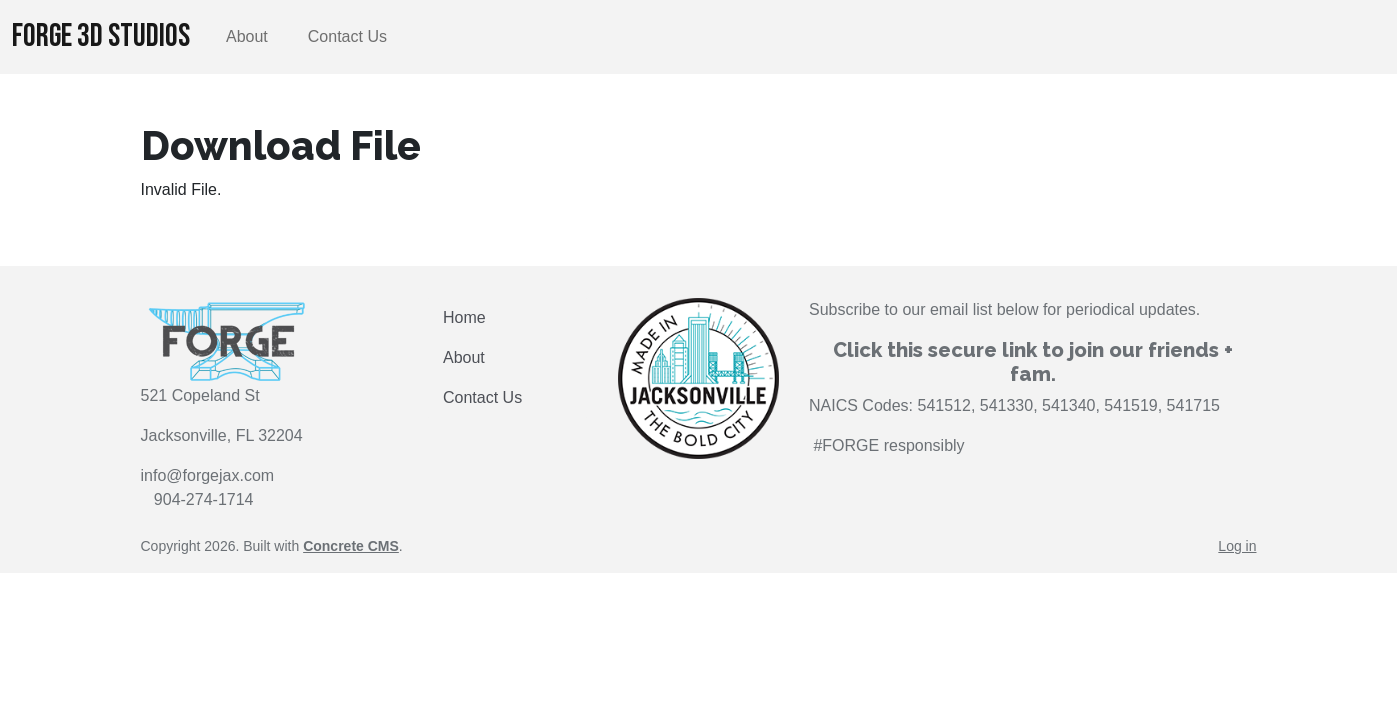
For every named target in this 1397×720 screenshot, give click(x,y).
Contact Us (347, 36)
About (247, 36)
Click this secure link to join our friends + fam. (1033, 362)
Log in (1237, 546)
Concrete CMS (351, 546)
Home (464, 317)
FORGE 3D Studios (101, 36)
